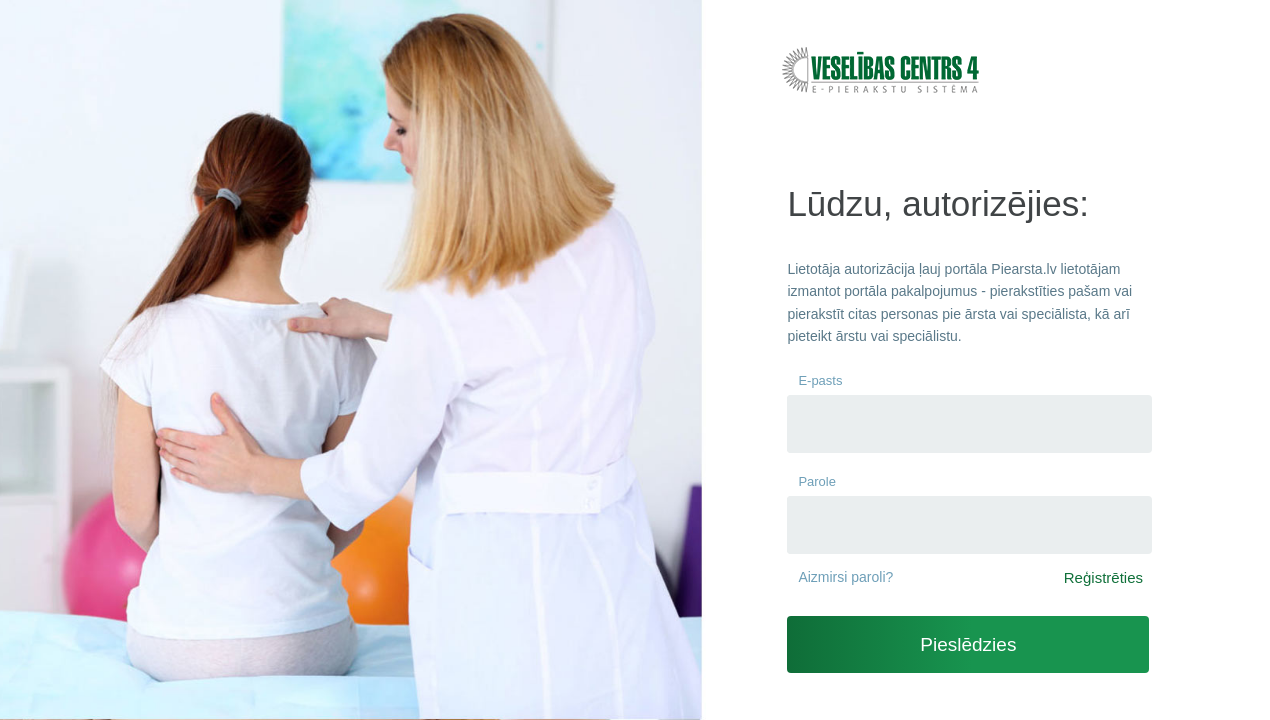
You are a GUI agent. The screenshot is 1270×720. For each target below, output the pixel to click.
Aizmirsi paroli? (845, 577)
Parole (817, 481)
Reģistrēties (1103, 577)
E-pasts (820, 380)
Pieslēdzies (968, 644)
